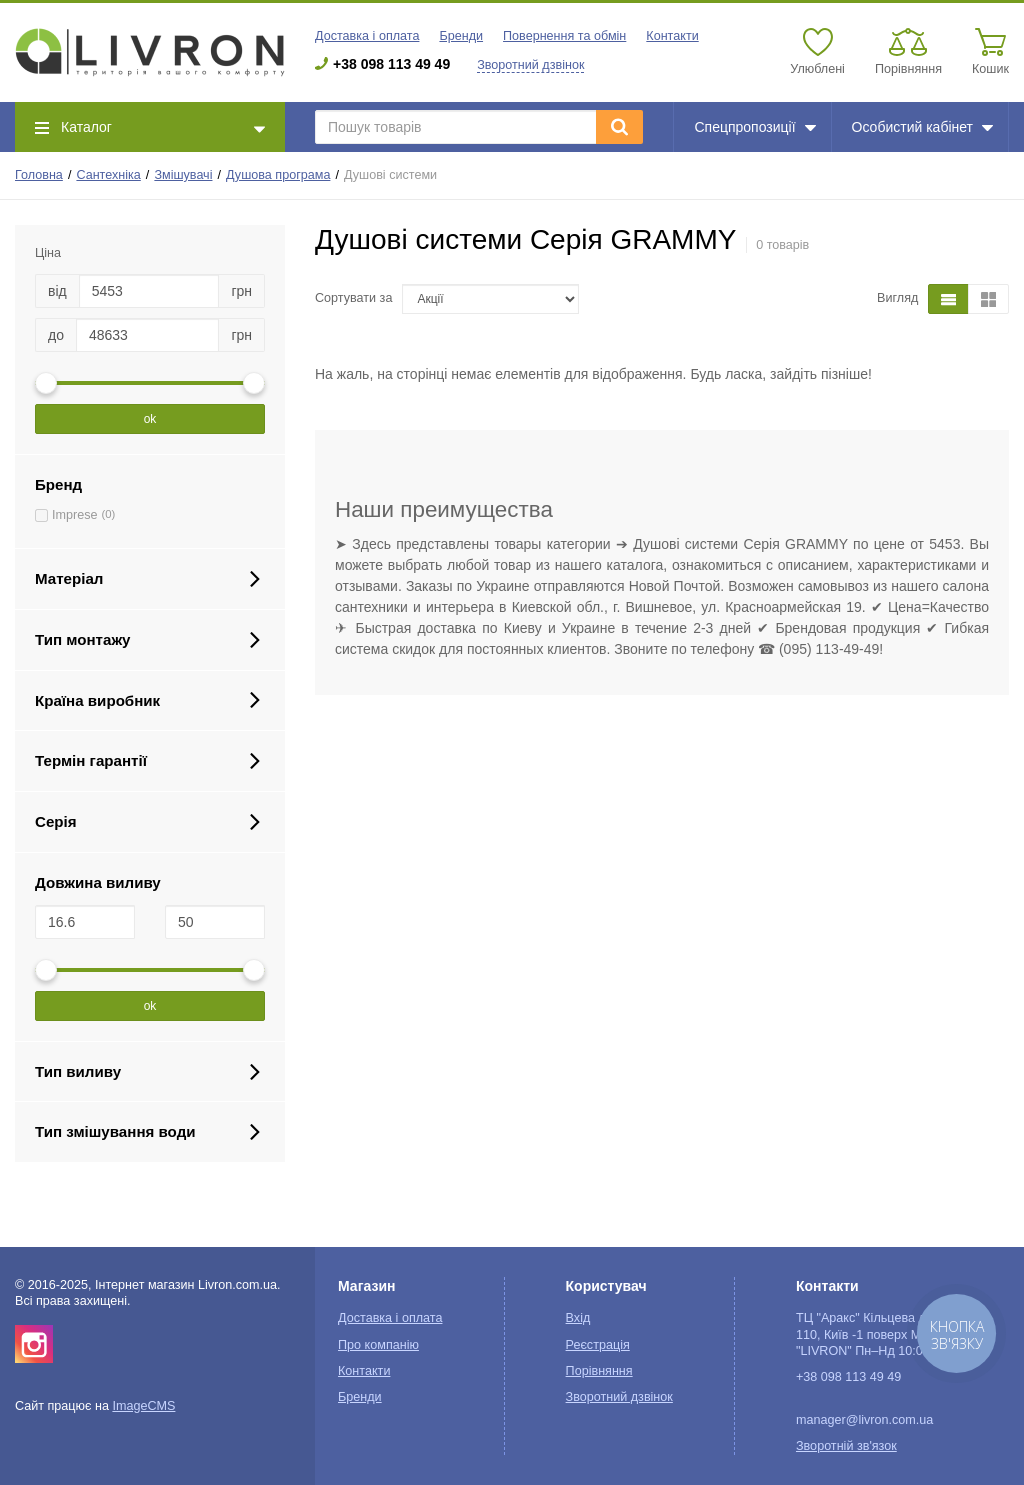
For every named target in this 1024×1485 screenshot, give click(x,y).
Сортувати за (353, 298)
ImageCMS (143, 1406)
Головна (39, 175)
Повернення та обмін (564, 36)
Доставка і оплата (367, 36)
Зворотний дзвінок (530, 65)
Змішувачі (183, 175)
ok (150, 419)
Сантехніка (108, 175)
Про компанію (378, 1345)
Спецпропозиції (754, 127)
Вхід (578, 1318)
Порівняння (599, 1371)
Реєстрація (598, 1345)
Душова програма (278, 175)
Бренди (461, 36)
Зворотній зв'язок (846, 1446)
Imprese (75, 515)
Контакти (672, 36)
